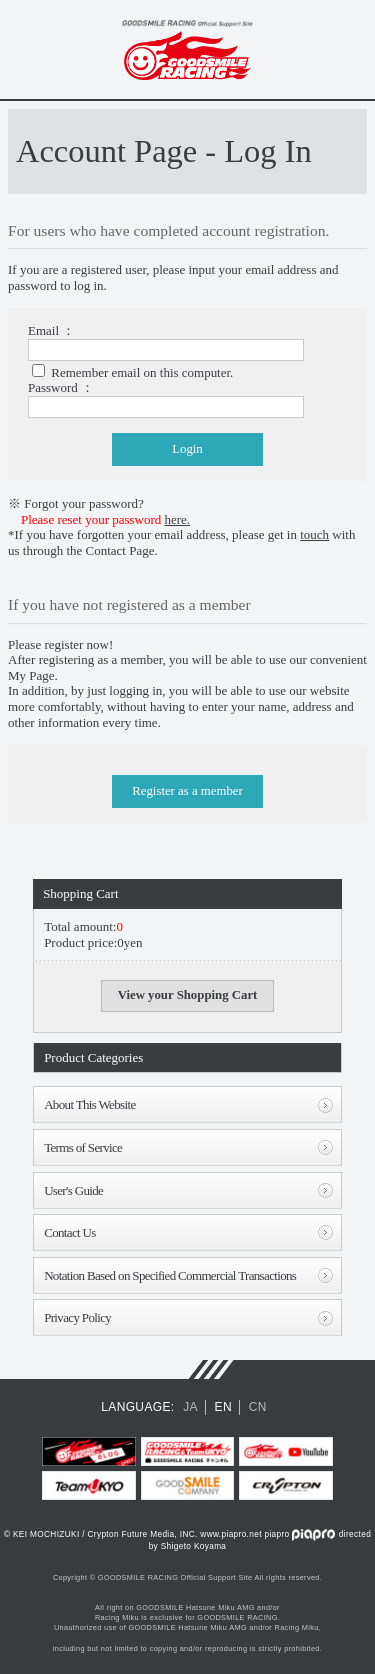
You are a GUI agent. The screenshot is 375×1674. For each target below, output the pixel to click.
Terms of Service (83, 1147)
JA (190, 1407)
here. (178, 519)
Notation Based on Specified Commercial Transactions (170, 1275)
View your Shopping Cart (188, 995)
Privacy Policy (77, 1317)
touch (314, 534)
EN (223, 1407)
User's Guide (73, 1190)
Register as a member (187, 791)
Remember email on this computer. (142, 372)
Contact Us (70, 1232)
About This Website (89, 1104)
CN (258, 1407)
